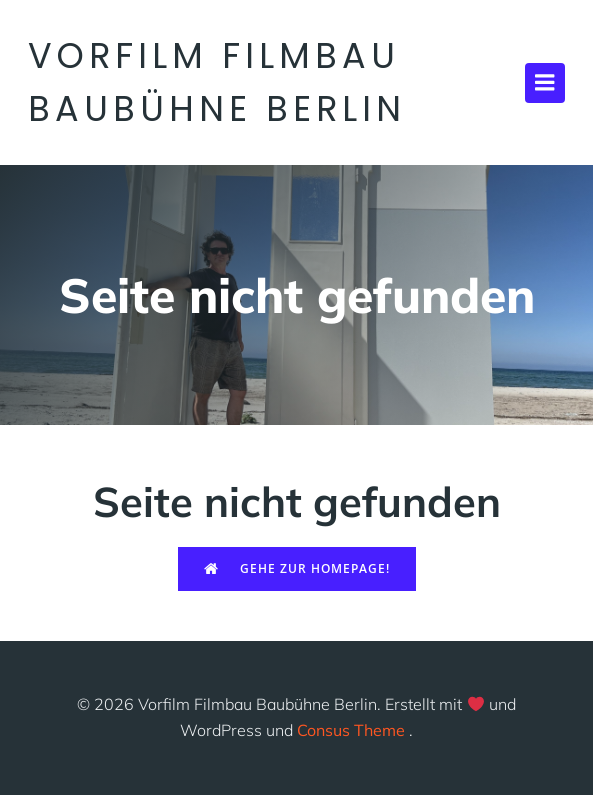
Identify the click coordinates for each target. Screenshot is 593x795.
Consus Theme (351, 730)
